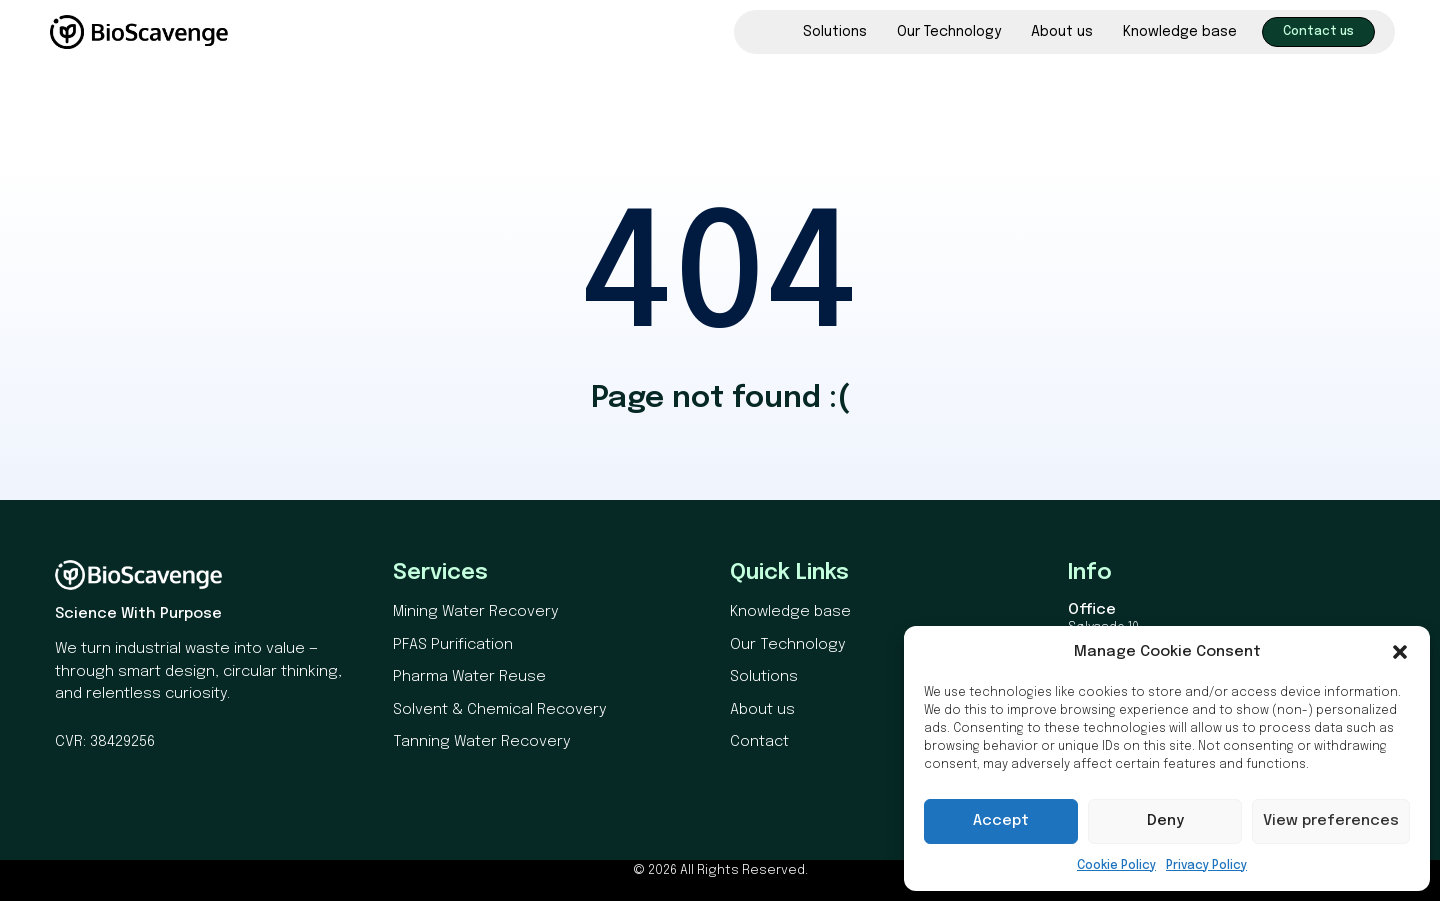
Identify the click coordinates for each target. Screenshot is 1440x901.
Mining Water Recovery (476, 612)
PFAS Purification (453, 645)
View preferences (1331, 821)
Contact (759, 742)
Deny (1165, 821)
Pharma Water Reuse (469, 677)
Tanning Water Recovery (482, 742)
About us (1062, 32)
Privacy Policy (1206, 866)
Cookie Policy (1116, 866)
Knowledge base (1180, 32)
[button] (1400, 652)
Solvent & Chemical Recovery (500, 710)
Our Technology (949, 32)
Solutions (835, 32)
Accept (1001, 821)
